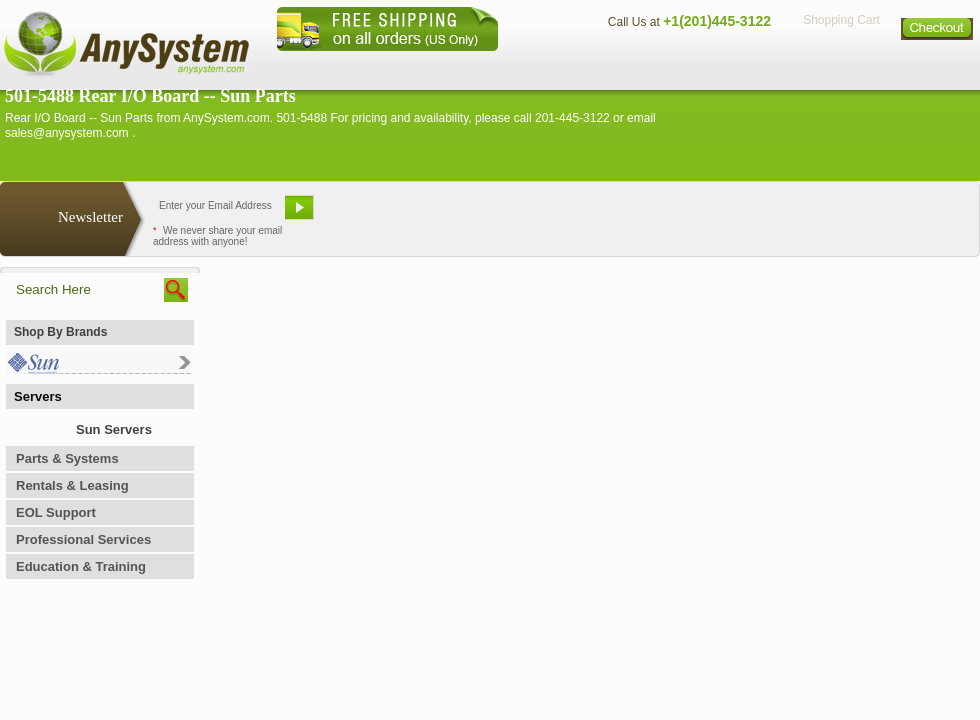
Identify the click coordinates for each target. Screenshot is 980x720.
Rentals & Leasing (72, 485)
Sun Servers (114, 429)
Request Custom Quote (881, 215)
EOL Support (56, 512)
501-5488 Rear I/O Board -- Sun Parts (150, 96)
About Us (545, 65)
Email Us (370, 215)
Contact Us (637, 65)
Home (463, 65)
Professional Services (83, 539)
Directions (734, 65)
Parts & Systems (67, 458)
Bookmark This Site (610, 215)
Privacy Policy (840, 65)
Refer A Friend (478, 215)
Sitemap (938, 65)
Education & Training (81, 566)
